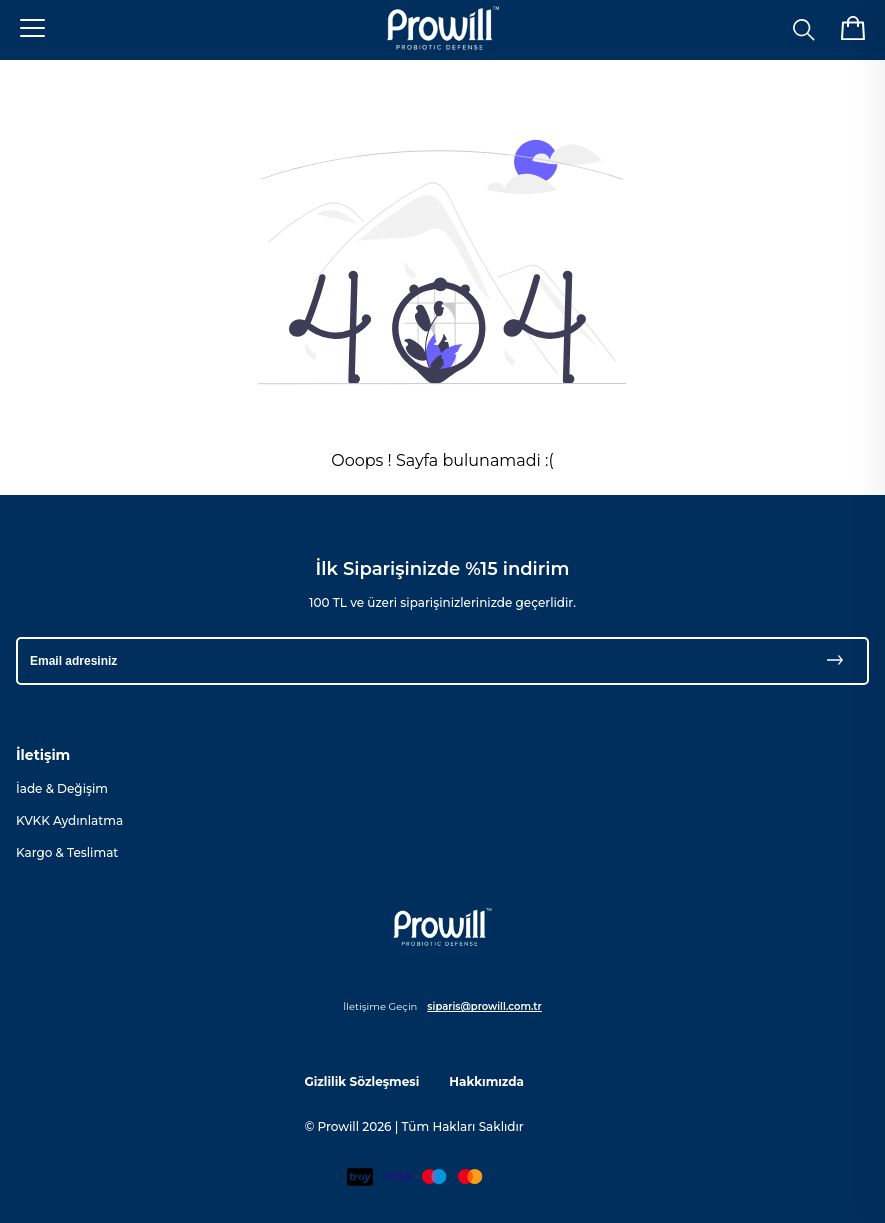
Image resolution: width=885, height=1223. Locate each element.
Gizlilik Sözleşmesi (361, 1081)
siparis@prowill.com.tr (484, 1006)
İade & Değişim (62, 788)
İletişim (43, 755)
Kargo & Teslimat (67, 852)
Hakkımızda (486, 1081)
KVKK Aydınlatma (69, 820)
